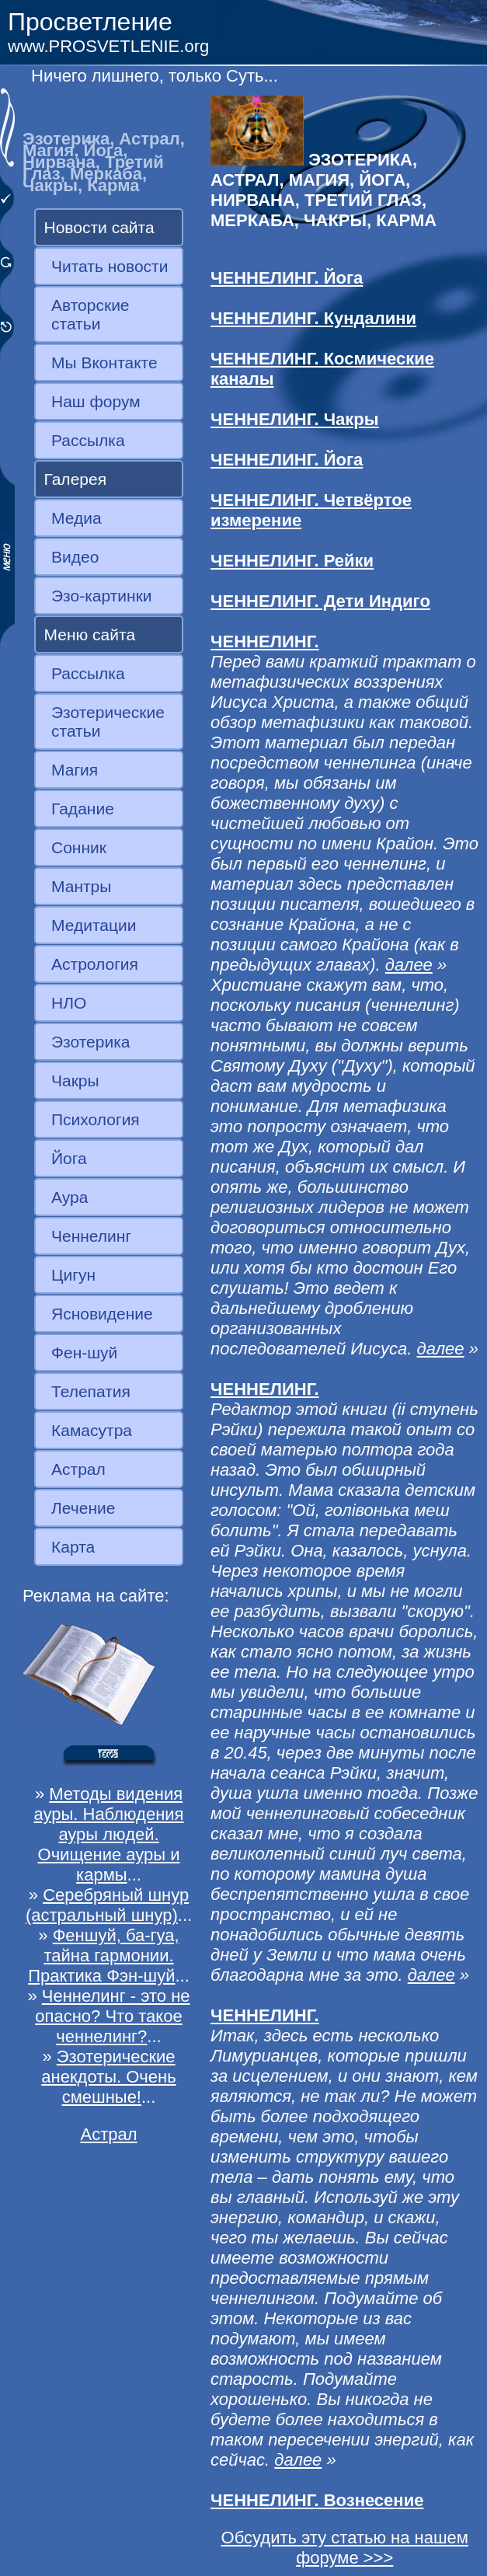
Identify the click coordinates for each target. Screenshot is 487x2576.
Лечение (83, 1508)
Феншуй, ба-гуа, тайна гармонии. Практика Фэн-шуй (103, 1955)
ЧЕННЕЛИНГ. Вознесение (316, 2500)
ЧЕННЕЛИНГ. (264, 641)
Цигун (73, 1275)
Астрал (78, 1469)
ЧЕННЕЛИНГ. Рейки (292, 560)
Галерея (75, 479)
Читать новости (109, 266)
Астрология (94, 964)
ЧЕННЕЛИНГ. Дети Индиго (320, 601)
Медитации (93, 925)
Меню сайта (90, 634)
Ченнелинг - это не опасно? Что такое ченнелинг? (112, 2016)
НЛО (68, 1003)
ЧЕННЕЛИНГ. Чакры (294, 419)
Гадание (82, 808)
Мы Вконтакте (104, 362)
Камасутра (91, 1430)
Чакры (75, 1080)
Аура (69, 1197)
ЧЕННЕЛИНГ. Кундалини (313, 318)
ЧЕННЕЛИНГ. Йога (286, 278)
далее (409, 964)
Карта (73, 1547)
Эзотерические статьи (108, 721)
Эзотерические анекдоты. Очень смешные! (108, 2077)
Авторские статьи (90, 314)
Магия (74, 770)
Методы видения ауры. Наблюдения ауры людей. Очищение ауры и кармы (108, 1834)
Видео (75, 557)
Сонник (78, 847)
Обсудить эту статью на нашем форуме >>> (344, 2547)
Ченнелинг (91, 1236)
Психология (95, 1119)
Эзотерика (90, 1042)
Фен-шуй (84, 1352)
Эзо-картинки (101, 596)
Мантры (81, 886)
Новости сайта (99, 227)
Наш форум (96, 401)
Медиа (76, 518)
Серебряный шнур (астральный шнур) (107, 1905)
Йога (69, 1158)
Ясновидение (102, 1314)
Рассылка (88, 440)
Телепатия (90, 1391)
